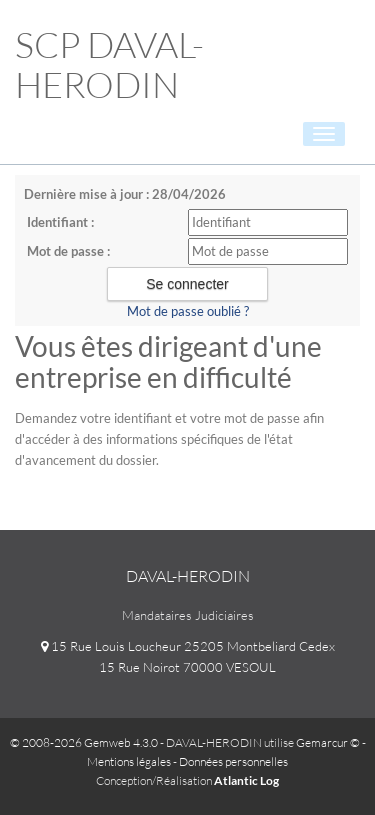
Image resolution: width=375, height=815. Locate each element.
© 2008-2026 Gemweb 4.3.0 (84, 742)
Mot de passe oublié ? (188, 311)
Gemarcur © (328, 742)
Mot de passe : (68, 251)
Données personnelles (233, 761)
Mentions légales (129, 761)
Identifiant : (60, 222)
